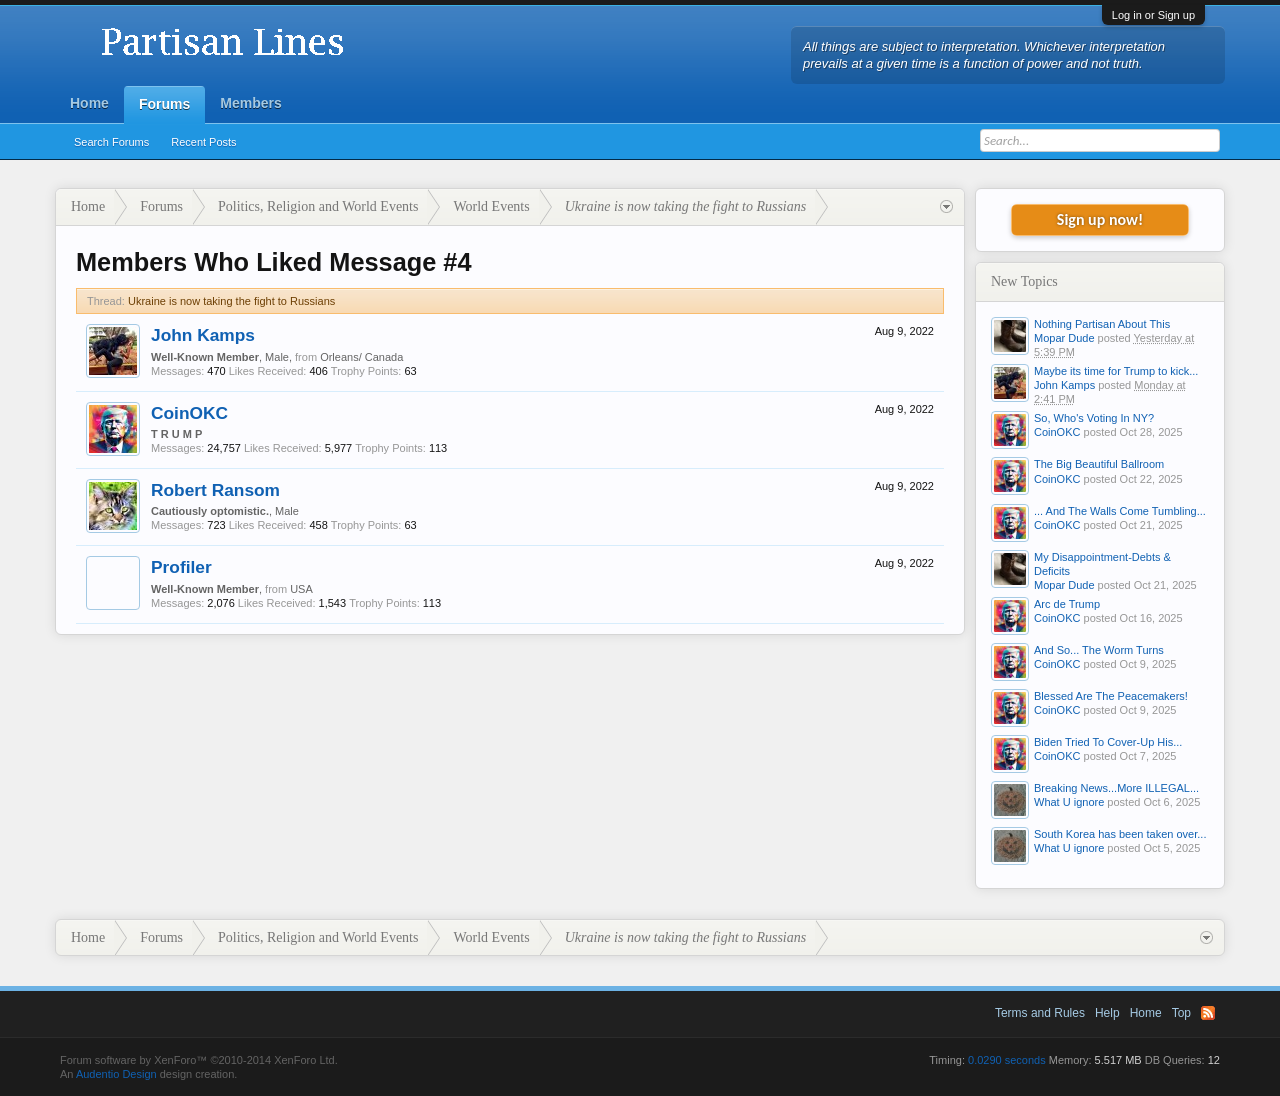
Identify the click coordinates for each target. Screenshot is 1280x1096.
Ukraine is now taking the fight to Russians (231, 301)
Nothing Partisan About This (1102, 324)
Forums (164, 104)
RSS (1208, 1013)
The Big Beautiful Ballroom (1099, 464)
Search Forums (111, 142)
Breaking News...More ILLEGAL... (1116, 788)
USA (301, 589)
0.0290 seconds (1007, 1060)
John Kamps (203, 335)
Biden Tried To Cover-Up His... (1108, 742)
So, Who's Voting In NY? (1094, 418)
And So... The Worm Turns (1099, 650)
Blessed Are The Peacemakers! (1111, 696)
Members (250, 103)
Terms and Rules (1040, 1013)
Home (89, 103)
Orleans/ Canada (361, 357)
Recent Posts (203, 142)
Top (1181, 1013)
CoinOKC (189, 413)
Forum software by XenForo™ (199, 1060)
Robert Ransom (215, 490)
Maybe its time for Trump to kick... (1116, 371)
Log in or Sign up (1153, 15)
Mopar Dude (1064, 338)
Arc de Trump (1067, 604)
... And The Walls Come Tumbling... (1120, 511)
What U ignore (1069, 802)
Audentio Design (116, 1074)
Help (1107, 1013)
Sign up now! (1100, 219)
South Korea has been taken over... (1120, 834)
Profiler (181, 567)
